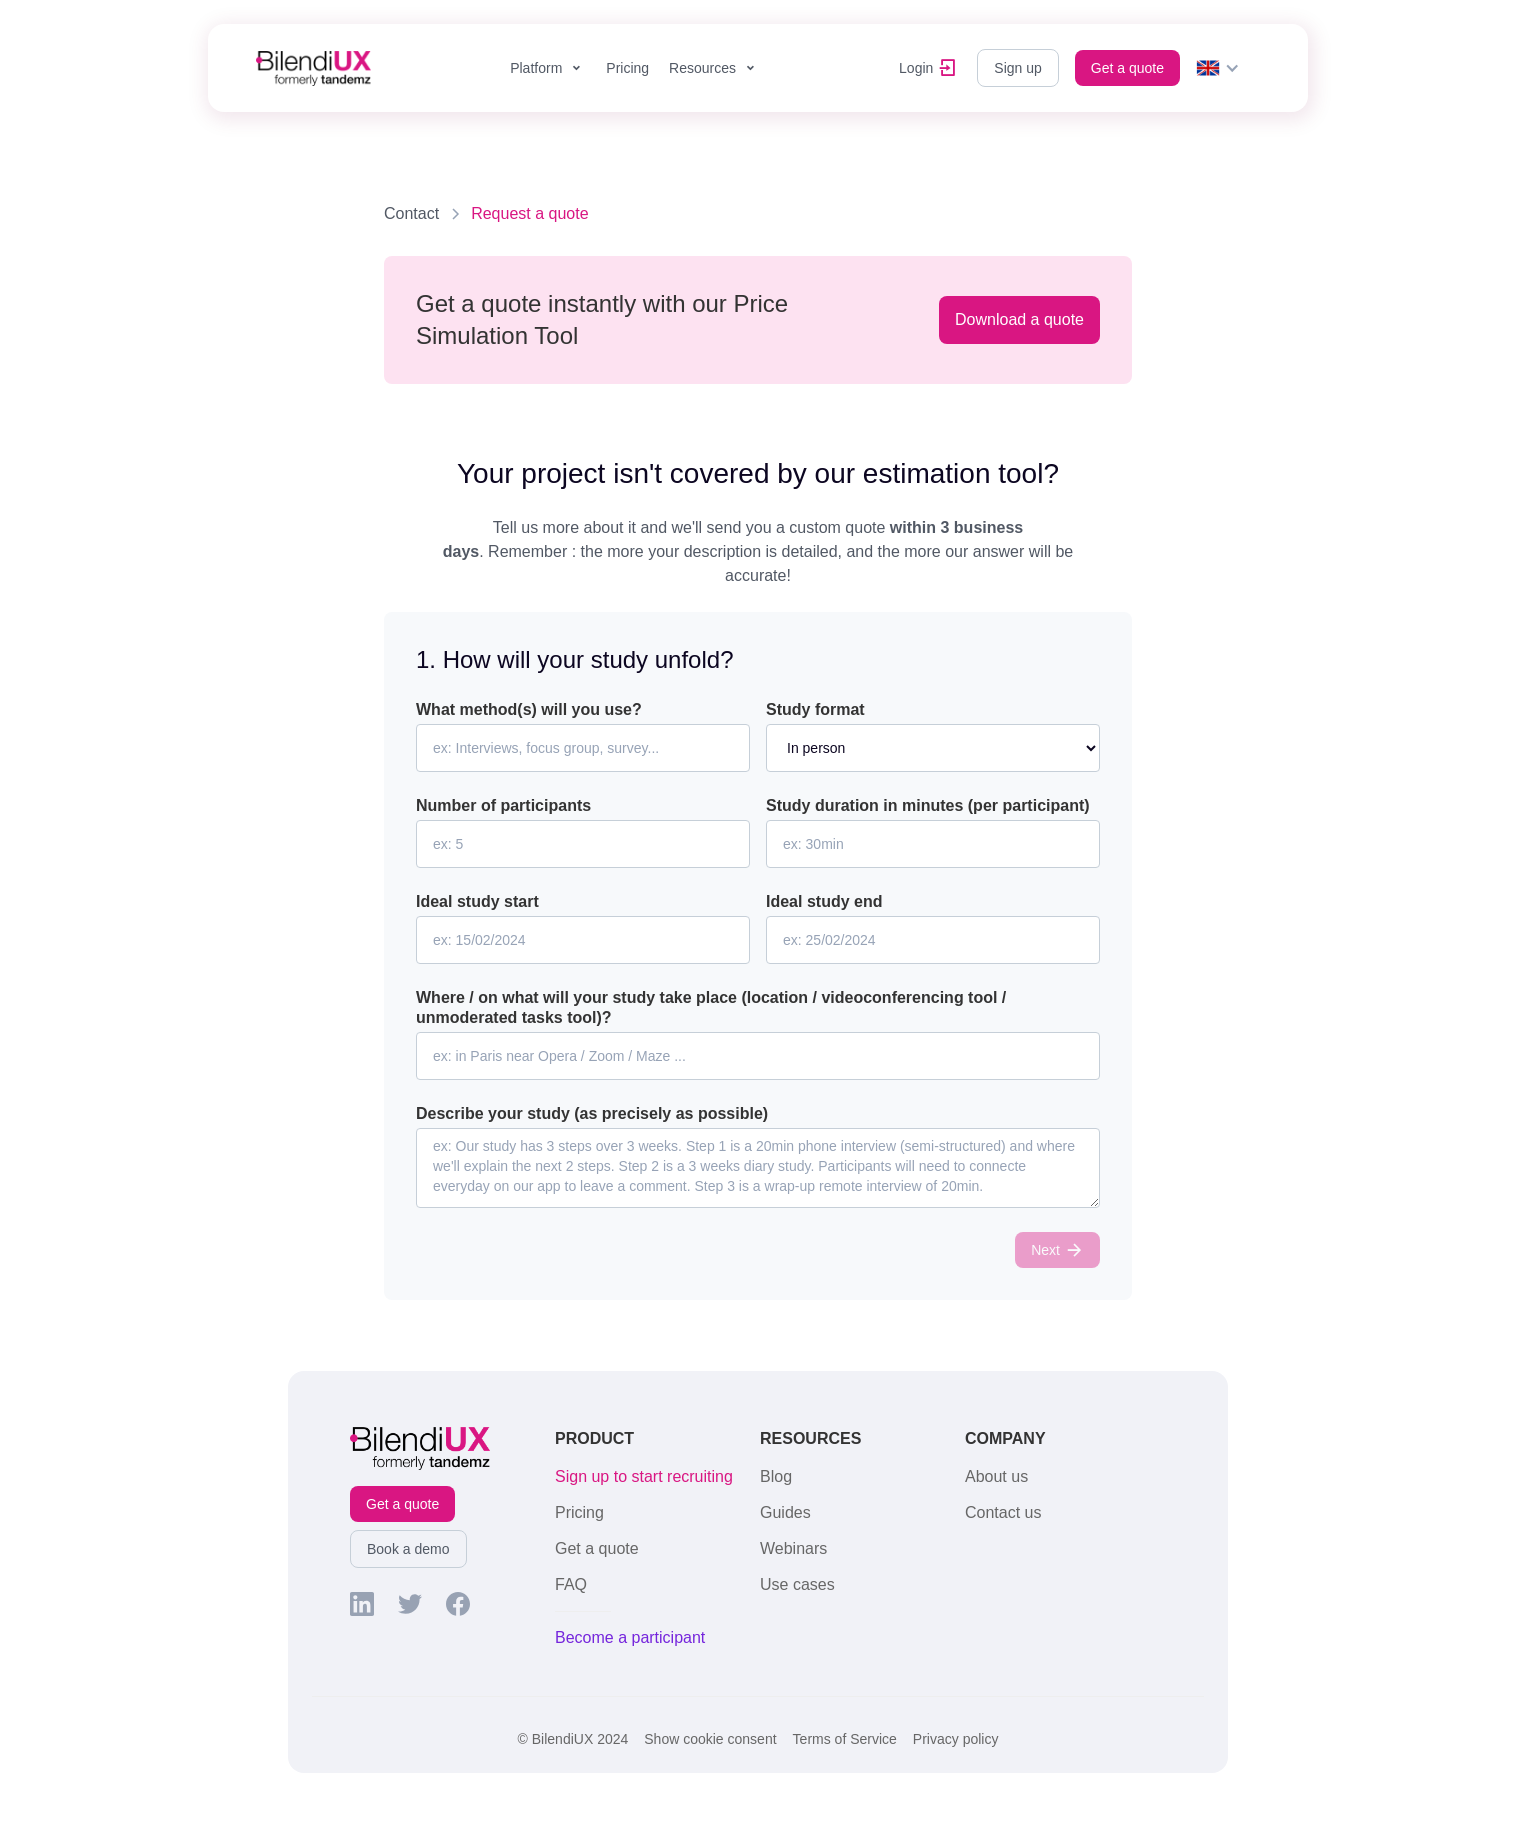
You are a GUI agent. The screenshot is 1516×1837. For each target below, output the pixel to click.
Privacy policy (956, 1739)
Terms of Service (845, 1739)
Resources (702, 68)
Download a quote (1019, 319)
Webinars (793, 1548)
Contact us (1003, 1512)
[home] (313, 68)
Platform (536, 68)
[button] (548, 68)
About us (996, 1476)
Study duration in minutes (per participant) (928, 805)
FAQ (571, 1584)
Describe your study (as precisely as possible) (592, 1113)
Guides (785, 1512)
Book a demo (408, 1549)
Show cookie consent (710, 1739)
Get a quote (1127, 68)
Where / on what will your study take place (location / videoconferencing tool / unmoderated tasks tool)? (711, 1007)
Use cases (797, 1584)
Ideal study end (824, 901)
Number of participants (503, 805)
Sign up (1017, 68)
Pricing (627, 68)
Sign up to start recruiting (644, 1476)
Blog (776, 1476)
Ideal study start (477, 901)
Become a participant (630, 1637)
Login (916, 68)
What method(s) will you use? (529, 709)
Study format (815, 709)
